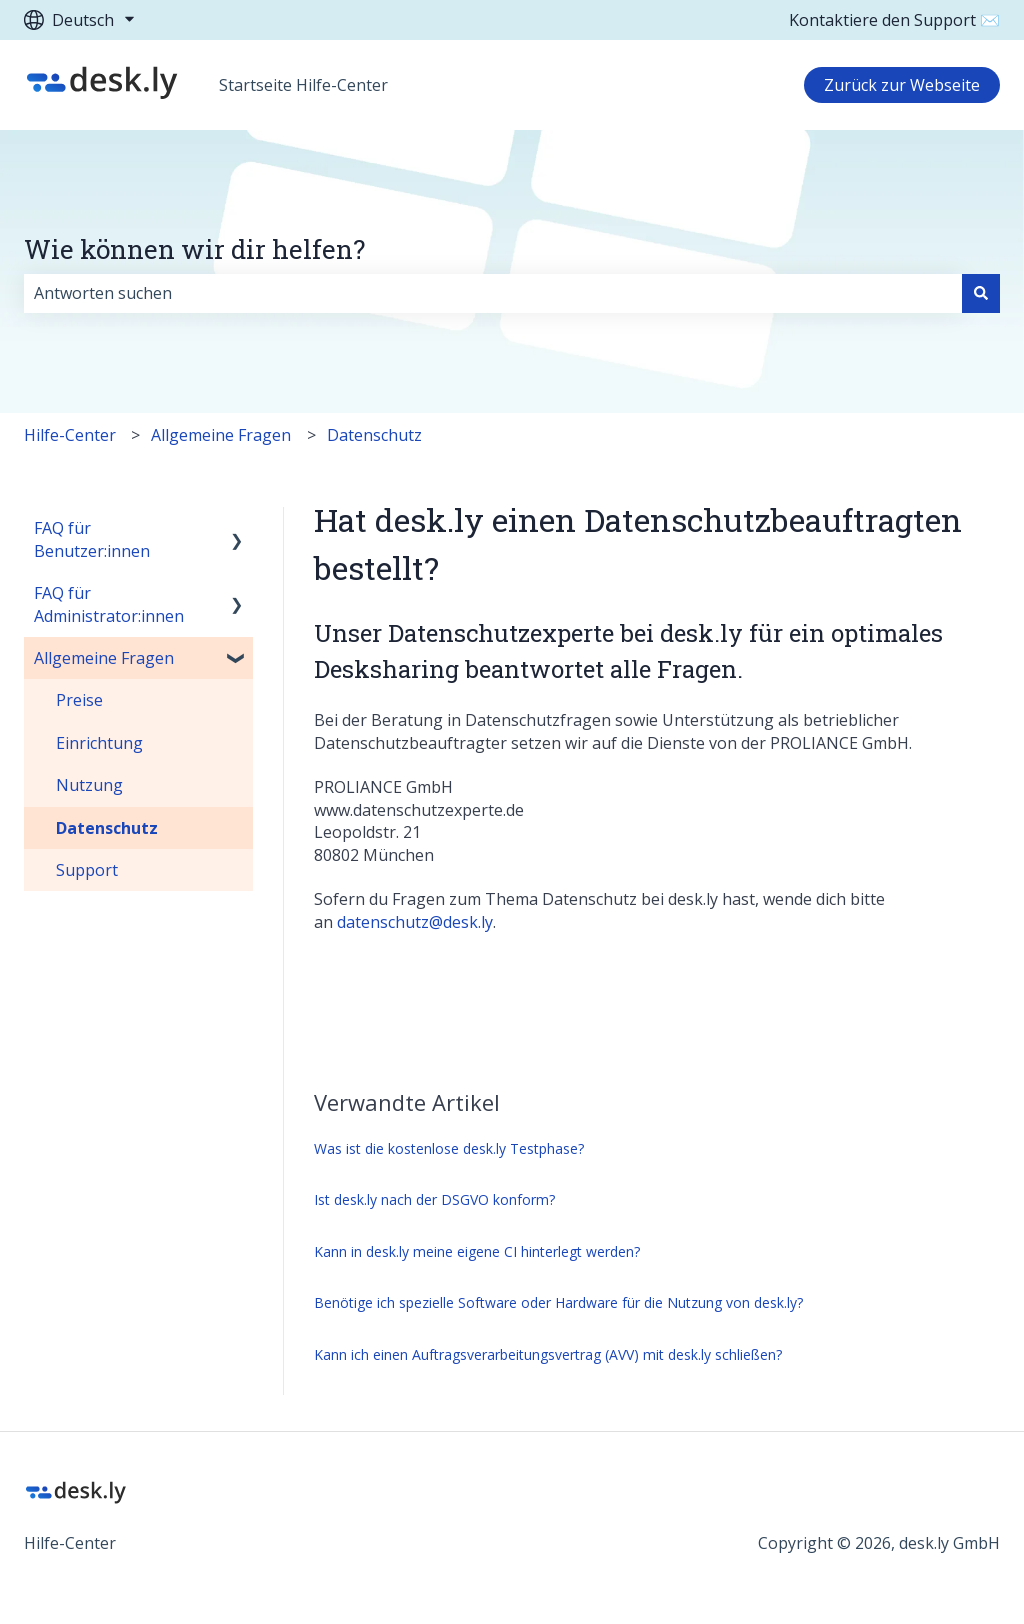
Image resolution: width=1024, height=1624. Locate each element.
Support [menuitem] (87, 870)
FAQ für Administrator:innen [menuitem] (109, 604)
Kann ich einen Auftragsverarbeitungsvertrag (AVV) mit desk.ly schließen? (548, 1354)
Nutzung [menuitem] (89, 785)
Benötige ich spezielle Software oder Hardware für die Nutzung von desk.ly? (558, 1302)
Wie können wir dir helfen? (194, 249)
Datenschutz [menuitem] (107, 828)
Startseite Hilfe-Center (303, 85)
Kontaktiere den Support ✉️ (894, 20)
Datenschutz (374, 435)
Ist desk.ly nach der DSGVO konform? (434, 1199)
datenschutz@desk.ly (415, 922)
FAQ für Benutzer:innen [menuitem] (92, 539)
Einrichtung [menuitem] (99, 743)
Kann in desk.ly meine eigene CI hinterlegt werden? (477, 1251)
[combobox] (493, 293)
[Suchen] (981, 293)
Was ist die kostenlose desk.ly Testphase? (449, 1148)
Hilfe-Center (70, 435)
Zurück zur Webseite (902, 85)
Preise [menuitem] (79, 700)
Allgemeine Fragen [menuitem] (104, 658)
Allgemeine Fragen (221, 435)
